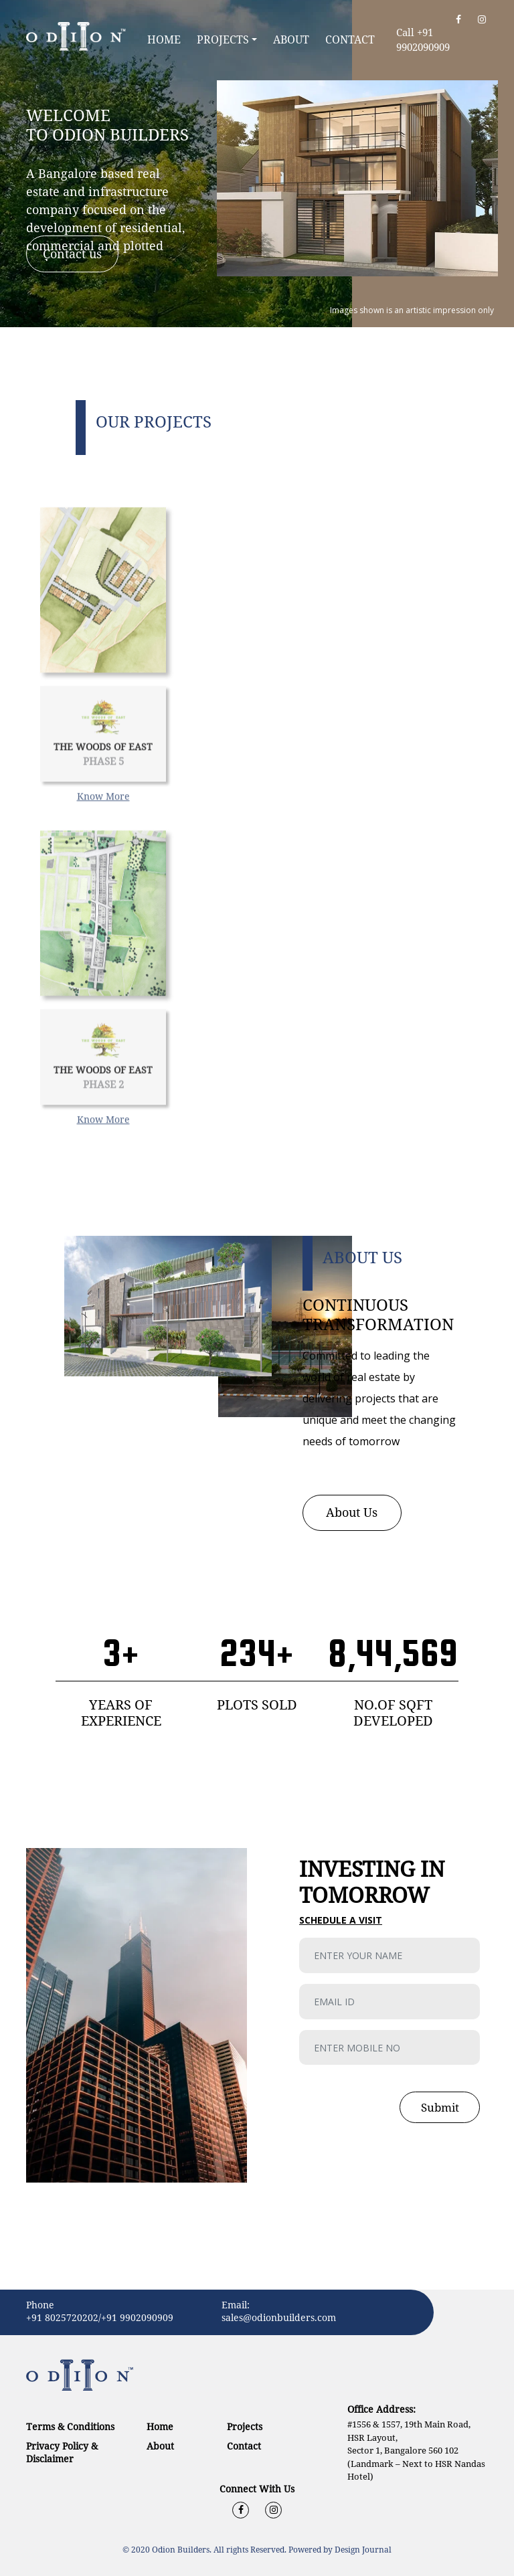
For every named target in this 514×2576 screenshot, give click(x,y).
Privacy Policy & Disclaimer (62, 2452)
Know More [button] (103, 832)
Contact (350, 39)
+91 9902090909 (137, 2317)
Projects (223, 39)
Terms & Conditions (70, 2426)
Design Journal (363, 2549)
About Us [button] (351, 1512)
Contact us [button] (72, 254)
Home (166, 39)
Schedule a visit (340, 1920)
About (291, 39)
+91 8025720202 (62, 2317)
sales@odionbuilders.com (279, 2317)
